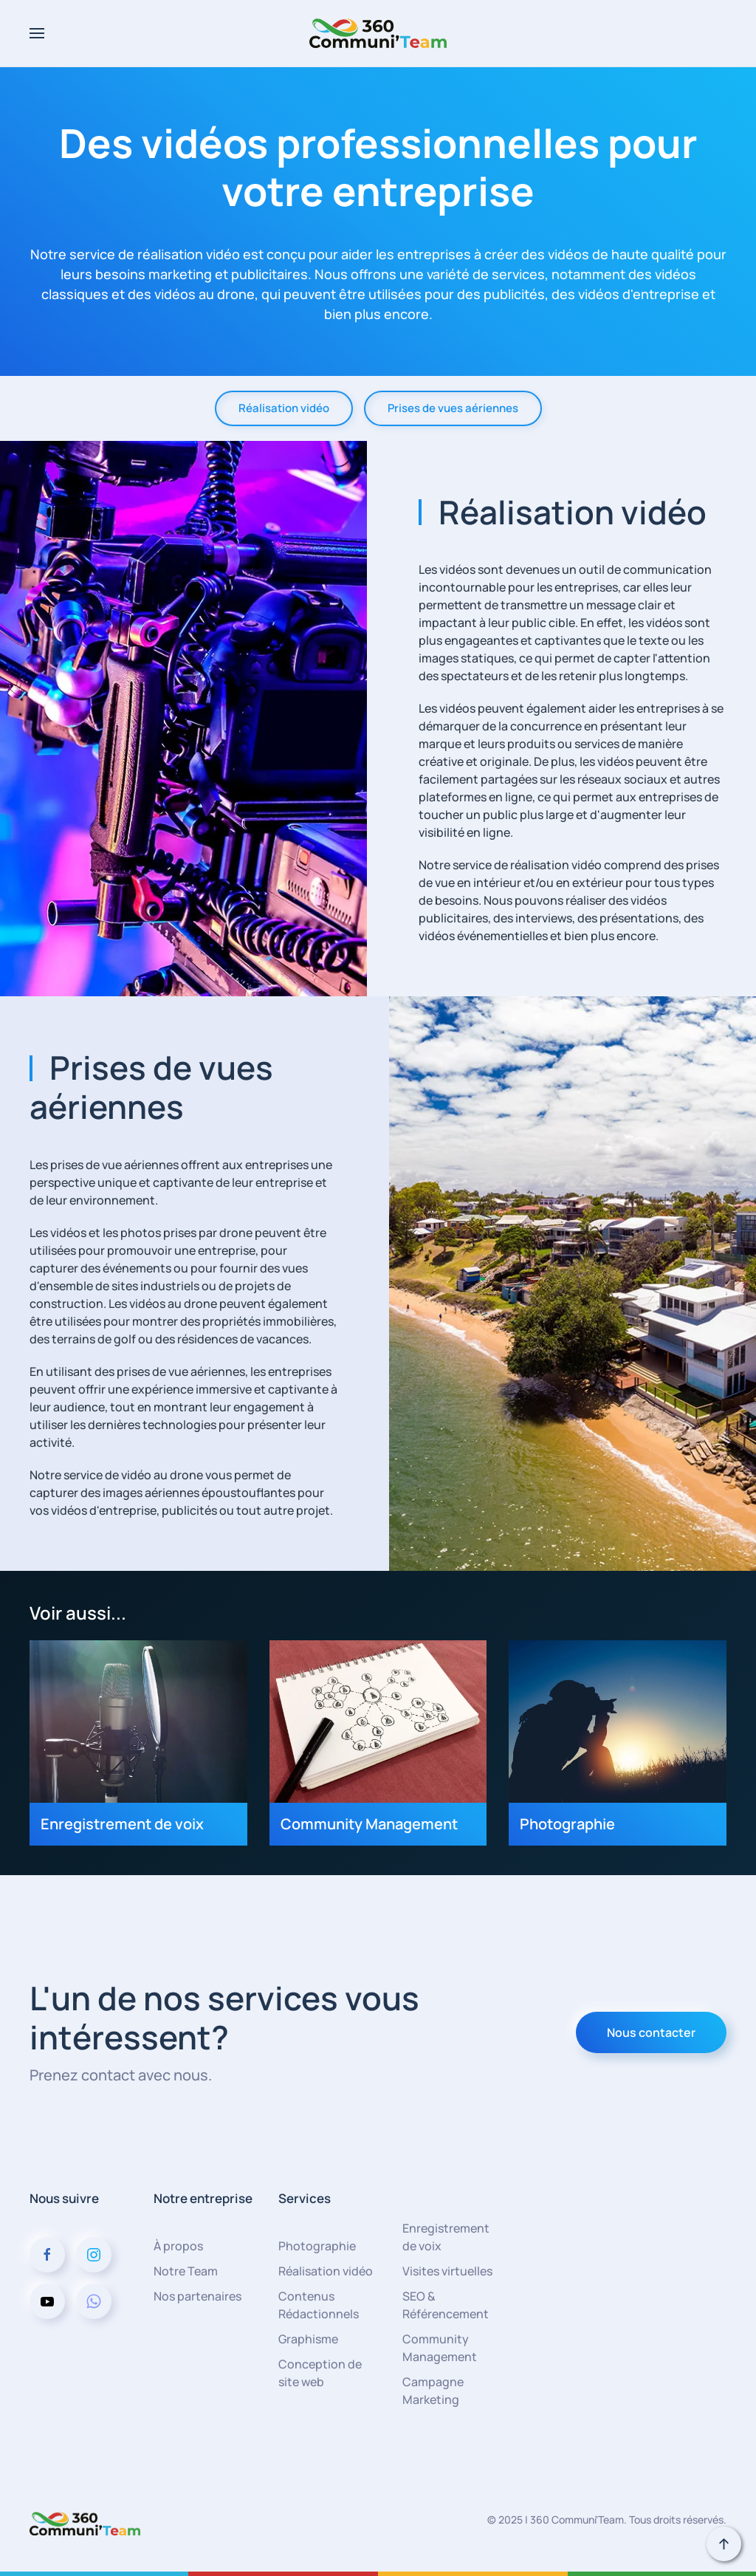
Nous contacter (651, 2032)
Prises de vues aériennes (453, 408)
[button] (37, 33)
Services (304, 2198)
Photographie (317, 2246)
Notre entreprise (203, 2198)
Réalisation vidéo (283, 408)
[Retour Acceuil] (378, 33)
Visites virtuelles (447, 2271)
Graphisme (308, 2339)
